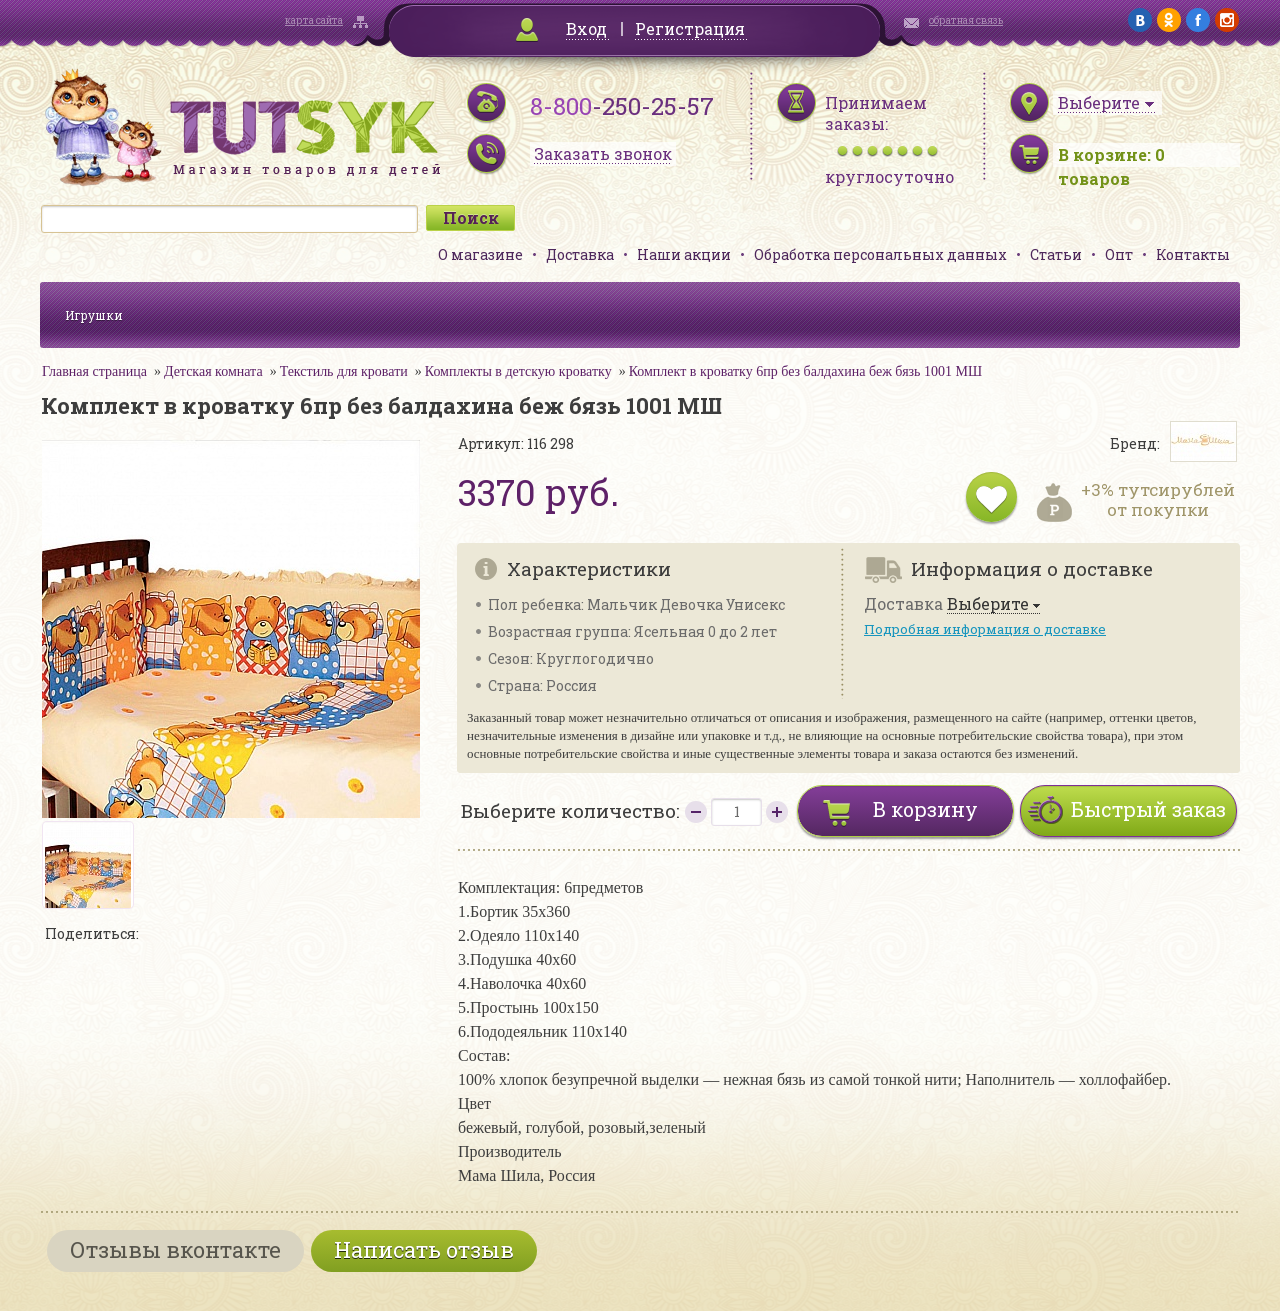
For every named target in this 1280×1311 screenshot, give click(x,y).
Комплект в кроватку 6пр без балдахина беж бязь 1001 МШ (805, 371)
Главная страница (94, 371)
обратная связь (966, 20)
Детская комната (213, 371)
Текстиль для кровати (344, 371)
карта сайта (314, 20)
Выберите (988, 604)
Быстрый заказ (1148, 809)
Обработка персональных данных (880, 254)
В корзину (925, 809)
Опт (1119, 254)
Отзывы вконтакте (175, 1249)
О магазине (480, 254)
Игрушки (94, 315)
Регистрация (690, 28)
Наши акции (684, 254)
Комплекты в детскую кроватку (518, 371)
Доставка (580, 254)
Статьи (1056, 254)
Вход (586, 28)
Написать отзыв (424, 1249)
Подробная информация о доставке (985, 629)
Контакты (1193, 254)
